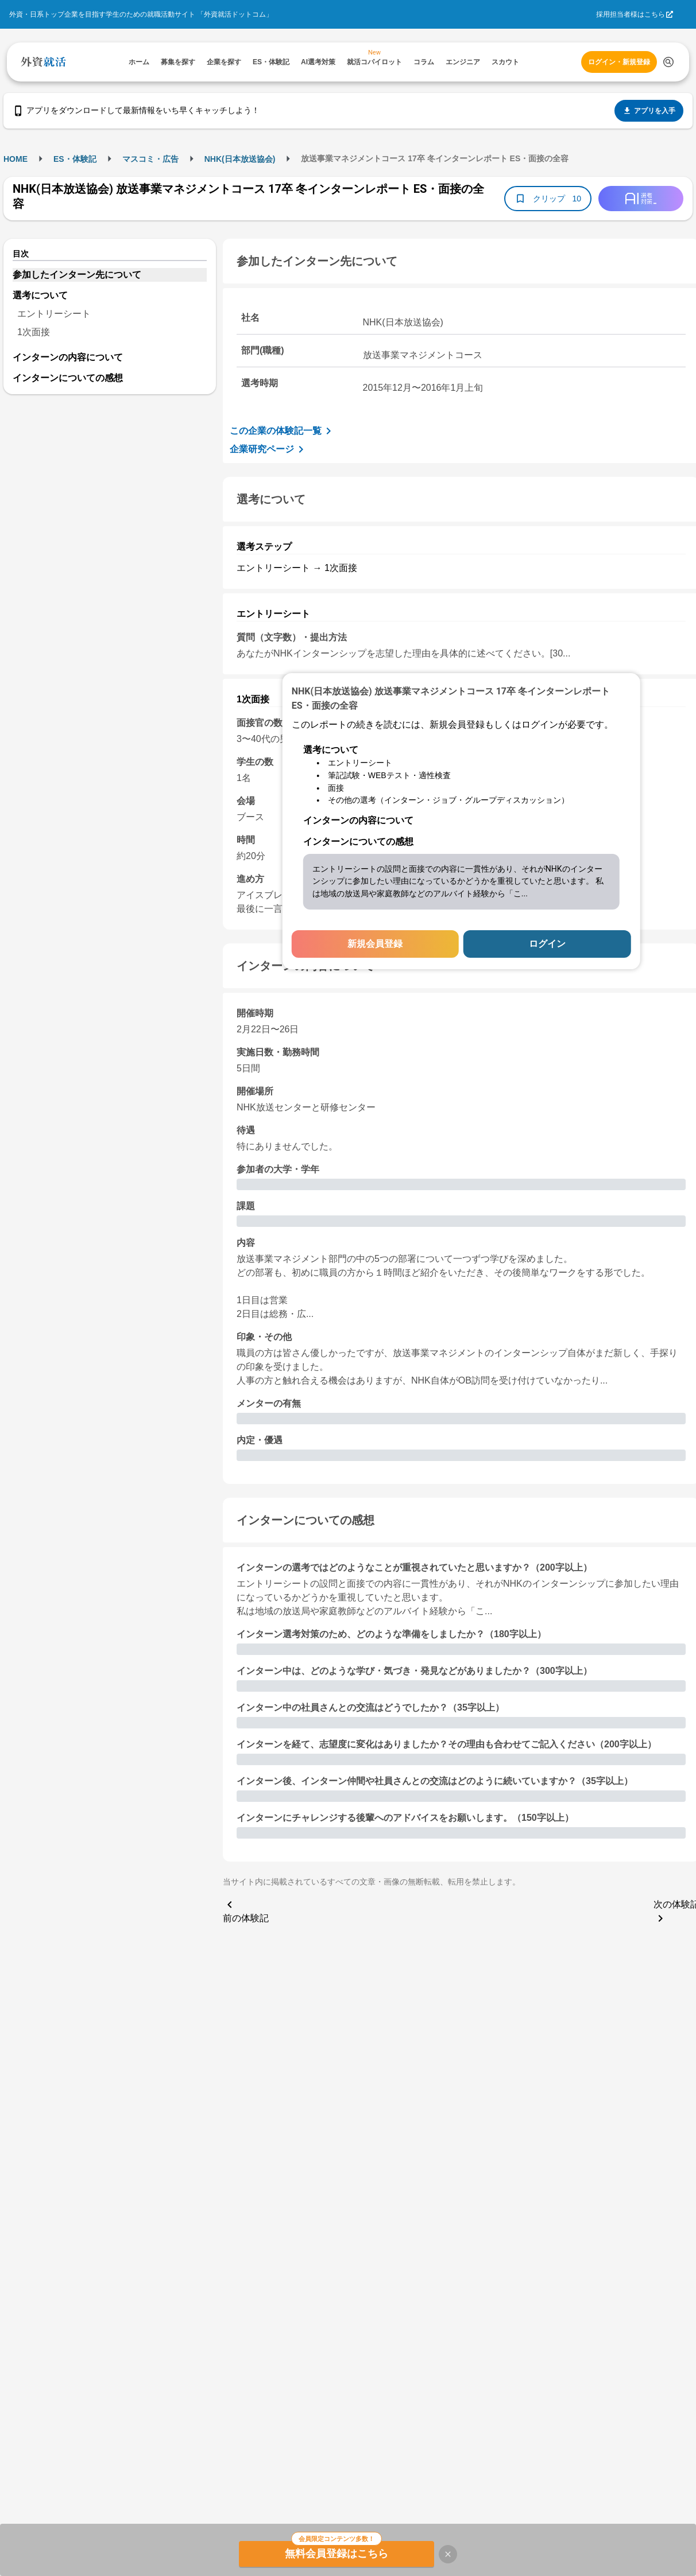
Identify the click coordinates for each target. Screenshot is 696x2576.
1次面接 (33, 332)
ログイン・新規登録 (619, 62)
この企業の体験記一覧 (282, 431)
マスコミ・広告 (150, 159)
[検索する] (668, 62)
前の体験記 (246, 1910)
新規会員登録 (375, 944)
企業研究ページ (269, 449)
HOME (15, 159)
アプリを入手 (648, 110)
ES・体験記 (74, 159)
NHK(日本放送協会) (240, 159)
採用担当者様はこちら (630, 14)
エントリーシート (54, 313)
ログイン (547, 944)
